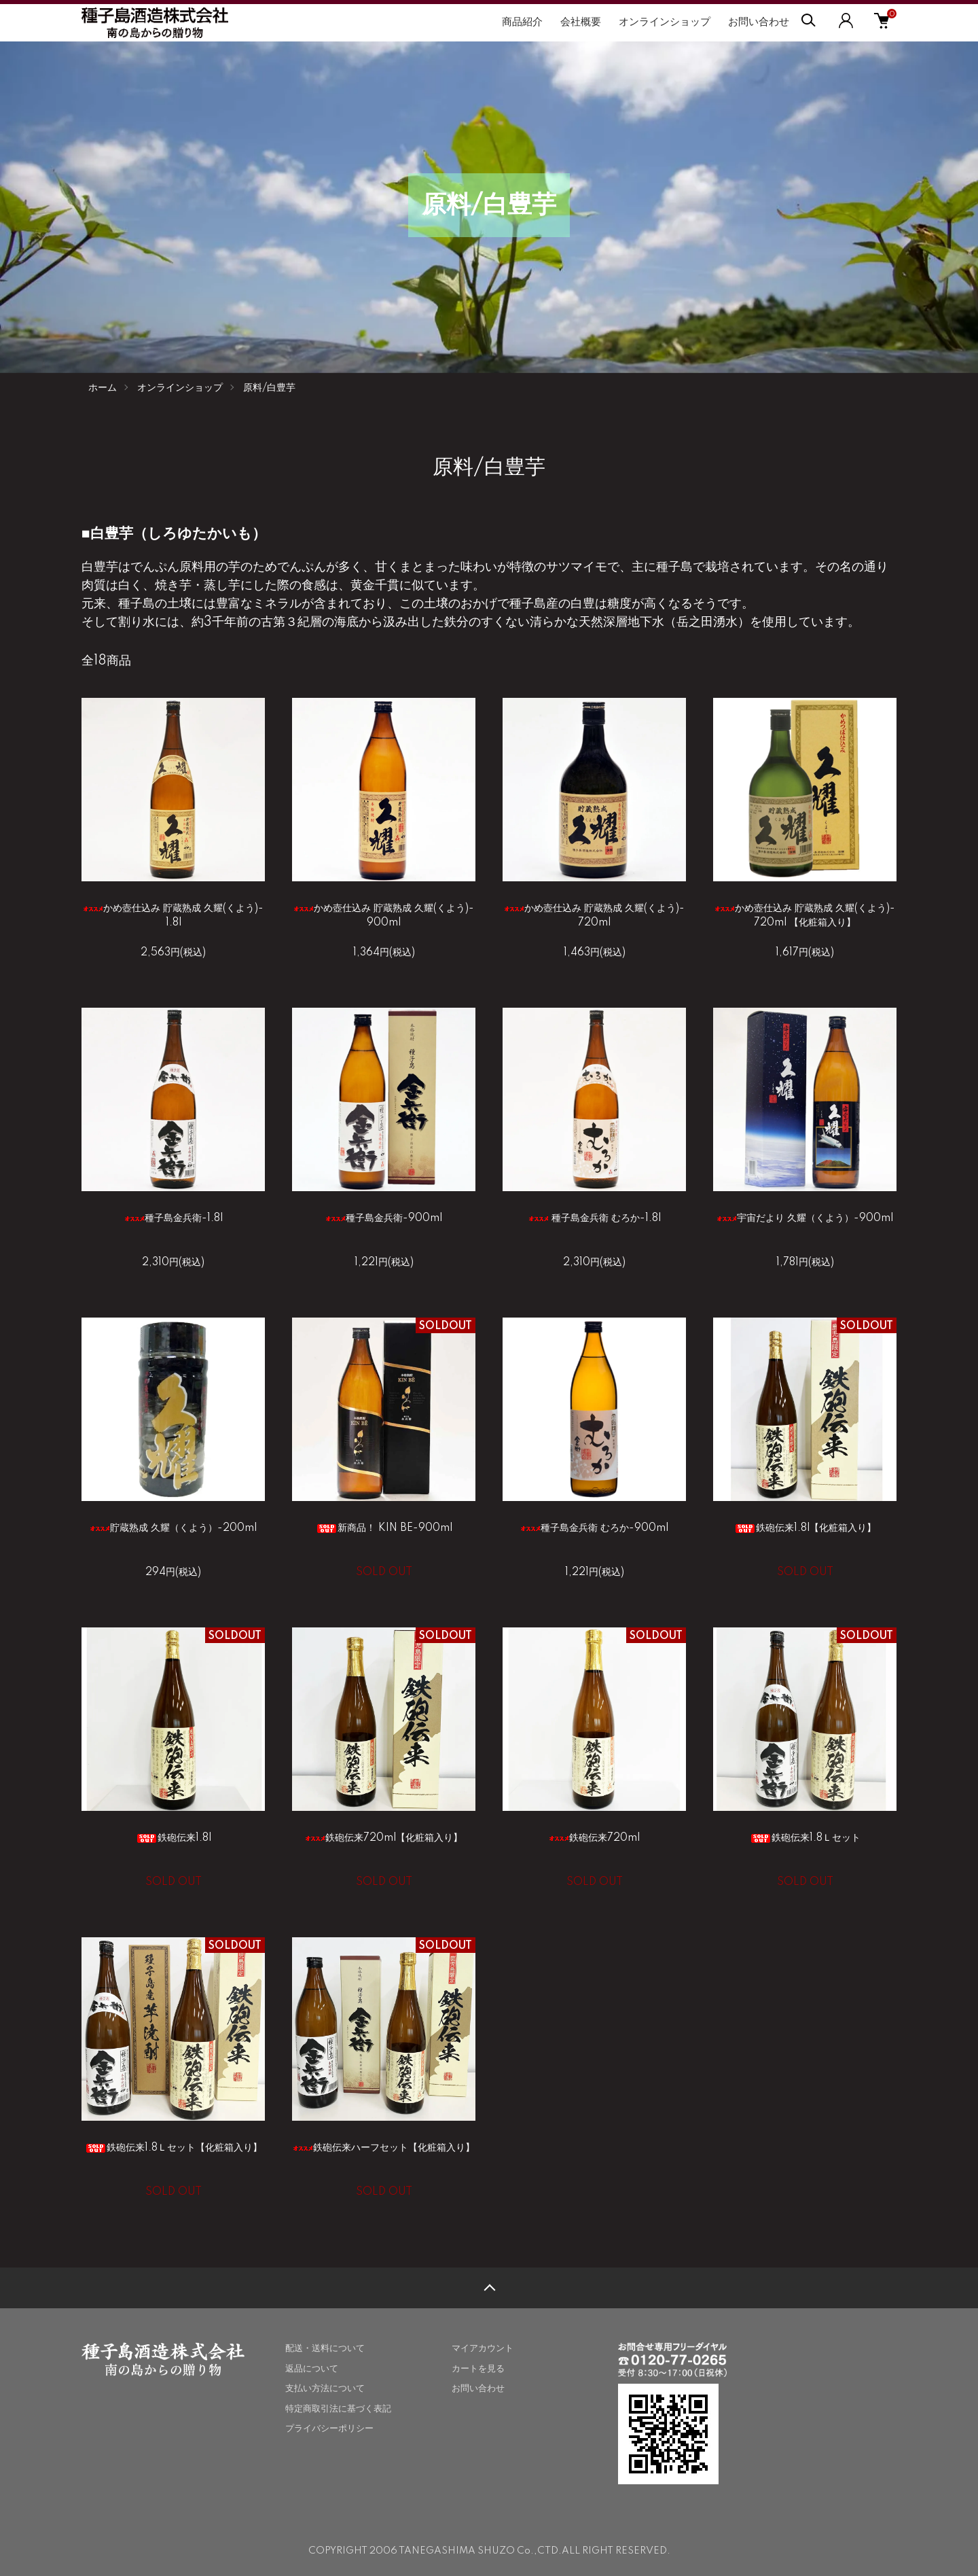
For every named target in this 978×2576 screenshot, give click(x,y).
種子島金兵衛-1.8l (173, 1218)
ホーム (102, 388)
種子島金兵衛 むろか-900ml (594, 1528)
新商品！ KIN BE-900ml (384, 1528)
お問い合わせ (758, 22)
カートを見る (478, 2369)
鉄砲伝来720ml (594, 1838)
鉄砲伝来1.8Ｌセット (805, 1838)
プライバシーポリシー (329, 2428)
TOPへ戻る (489, 2288)
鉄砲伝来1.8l (173, 1838)
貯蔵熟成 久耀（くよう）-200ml (173, 1528)
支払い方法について (325, 2388)
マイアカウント (482, 2348)
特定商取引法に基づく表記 (338, 2409)
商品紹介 (522, 22)
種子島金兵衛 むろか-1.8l (594, 1218)
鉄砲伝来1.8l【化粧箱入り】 (805, 1528)
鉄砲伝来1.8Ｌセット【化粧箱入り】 (173, 2147)
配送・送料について (325, 2348)
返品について (311, 2369)
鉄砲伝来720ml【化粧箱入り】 (384, 1838)
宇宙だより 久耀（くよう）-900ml (805, 1218)
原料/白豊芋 (269, 388)
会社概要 (580, 22)
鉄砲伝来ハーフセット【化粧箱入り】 (384, 2147)
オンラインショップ (664, 22)
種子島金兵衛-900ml (383, 1218)
